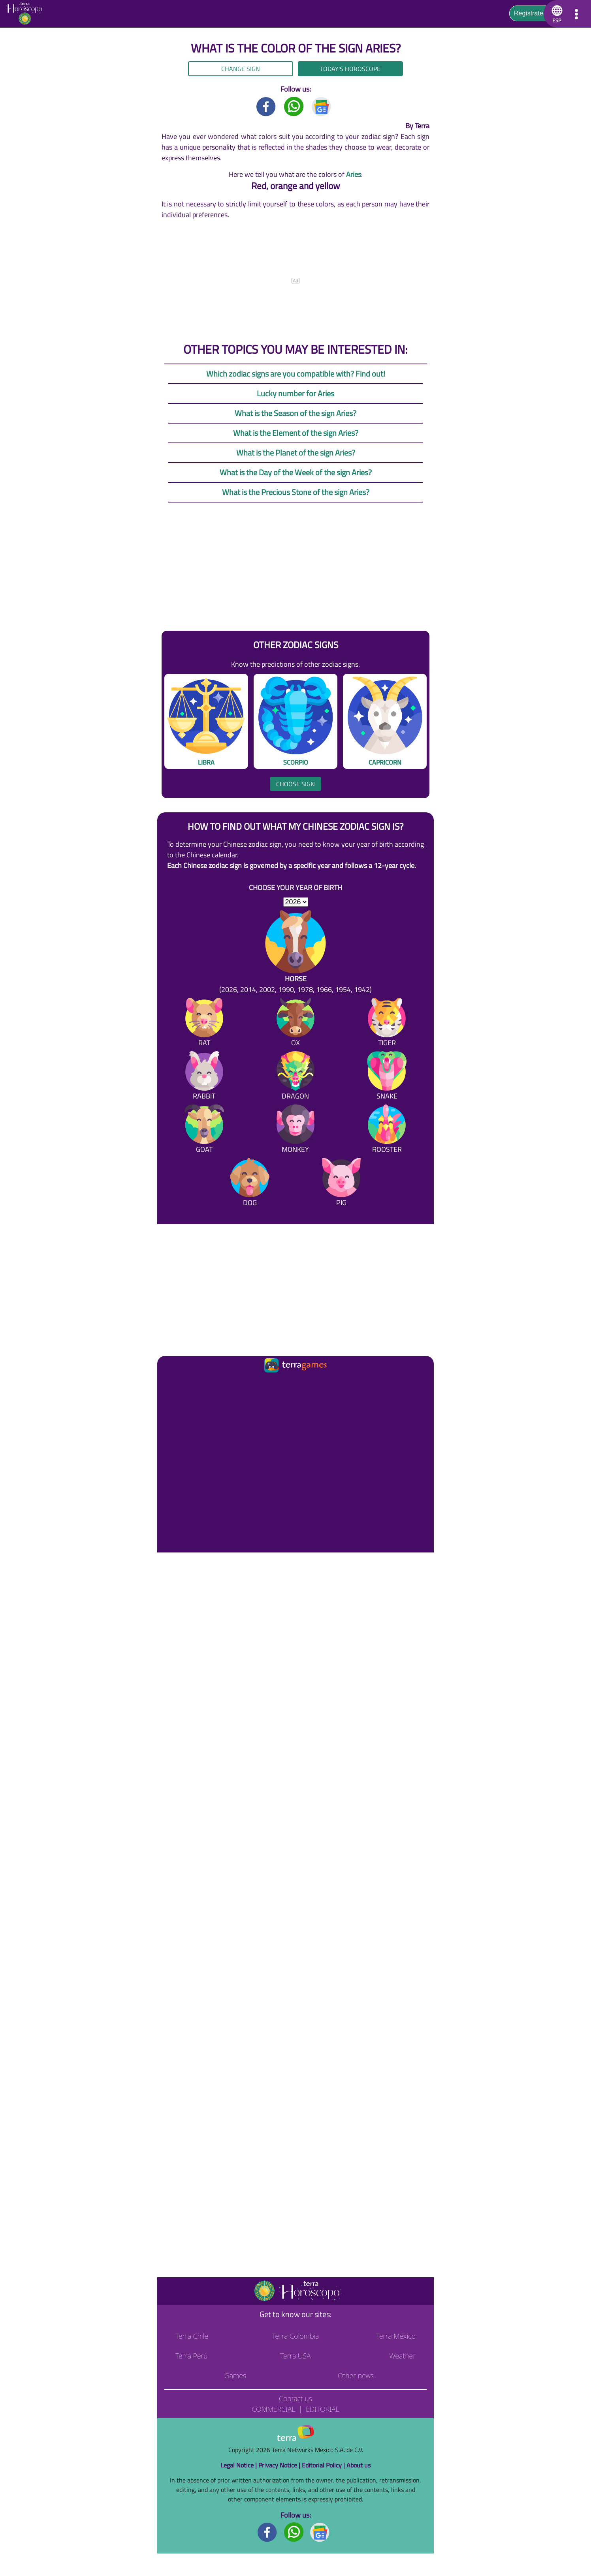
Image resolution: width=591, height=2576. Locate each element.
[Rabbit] (204, 1077)
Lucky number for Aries (295, 393)
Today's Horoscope (350, 68)
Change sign (240, 68)
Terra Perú (191, 2355)
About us (358, 2465)
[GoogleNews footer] (320, 2531)
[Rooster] (387, 1130)
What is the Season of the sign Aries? (295, 413)
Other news (356, 2375)
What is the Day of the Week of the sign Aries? (296, 472)
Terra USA (295, 2355)
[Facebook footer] (267, 2531)
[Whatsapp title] (294, 105)
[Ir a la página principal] (170, 1384)
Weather (402, 2355)
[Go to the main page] (27, 14)
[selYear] (295, 902)
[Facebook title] (266, 105)
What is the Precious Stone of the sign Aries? (295, 492)
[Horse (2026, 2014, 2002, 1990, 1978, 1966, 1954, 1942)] (295, 952)
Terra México (396, 2336)
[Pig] (341, 1183)
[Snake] (387, 1077)
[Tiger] (387, 1024)
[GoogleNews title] (321, 105)
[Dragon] (295, 1077)
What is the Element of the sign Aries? (295, 433)
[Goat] (204, 1130)
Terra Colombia (295, 2336)
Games (235, 2375)
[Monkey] (295, 1130)
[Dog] (249, 1183)
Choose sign (295, 784)
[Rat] (204, 1024)
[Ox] (295, 1024)
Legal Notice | (239, 2465)
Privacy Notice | (280, 2465)
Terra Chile (191, 2336)
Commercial (273, 2409)
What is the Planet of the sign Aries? (295, 452)
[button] (556, 14)
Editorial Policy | (324, 2465)
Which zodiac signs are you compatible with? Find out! (295, 373)
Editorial (322, 2409)
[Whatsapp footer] (294, 2531)
